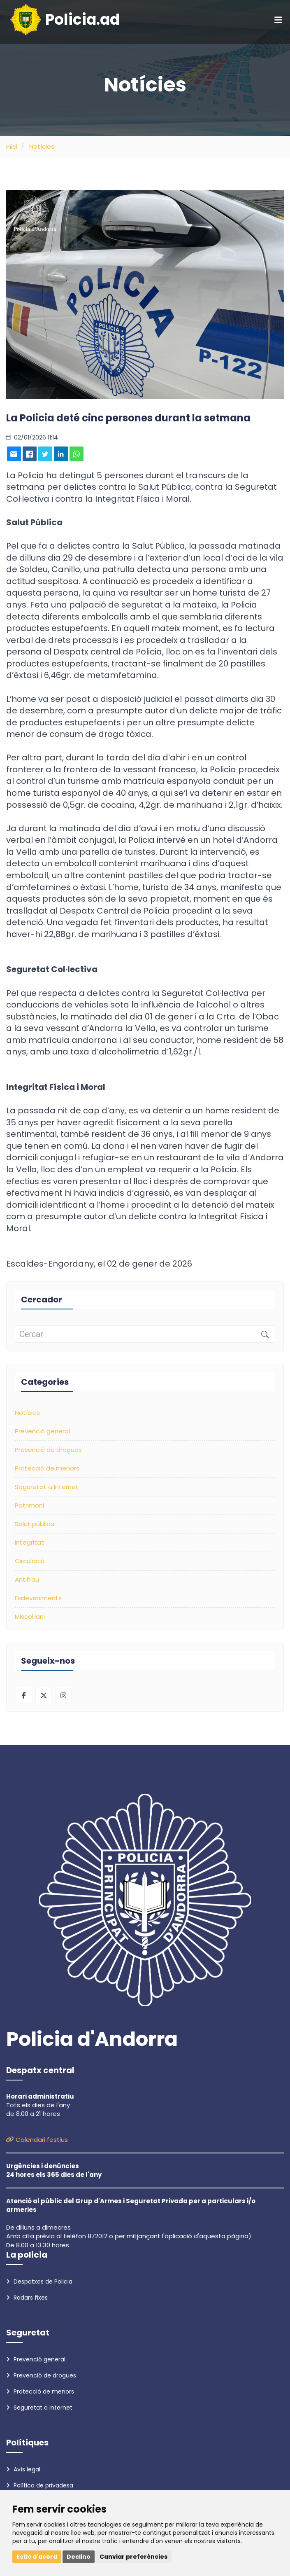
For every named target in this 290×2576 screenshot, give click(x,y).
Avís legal (23, 2469)
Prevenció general (42, 1431)
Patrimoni (29, 1505)
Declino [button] (78, 2557)
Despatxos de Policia (39, 2281)
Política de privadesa (39, 2485)
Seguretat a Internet (47, 1486)
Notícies (41, 146)
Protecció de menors (47, 1468)
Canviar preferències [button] (133, 2557)
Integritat (29, 1542)
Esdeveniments (38, 1598)
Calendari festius (37, 2139)
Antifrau (27, 1579)
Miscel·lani (30, 1616)
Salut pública (34, 1523)
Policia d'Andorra (92, 2039)
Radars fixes (27, 2297)
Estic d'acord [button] (36, 2557)
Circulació (30, 1561)
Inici (11, 146)
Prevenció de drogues (48, 1449)
